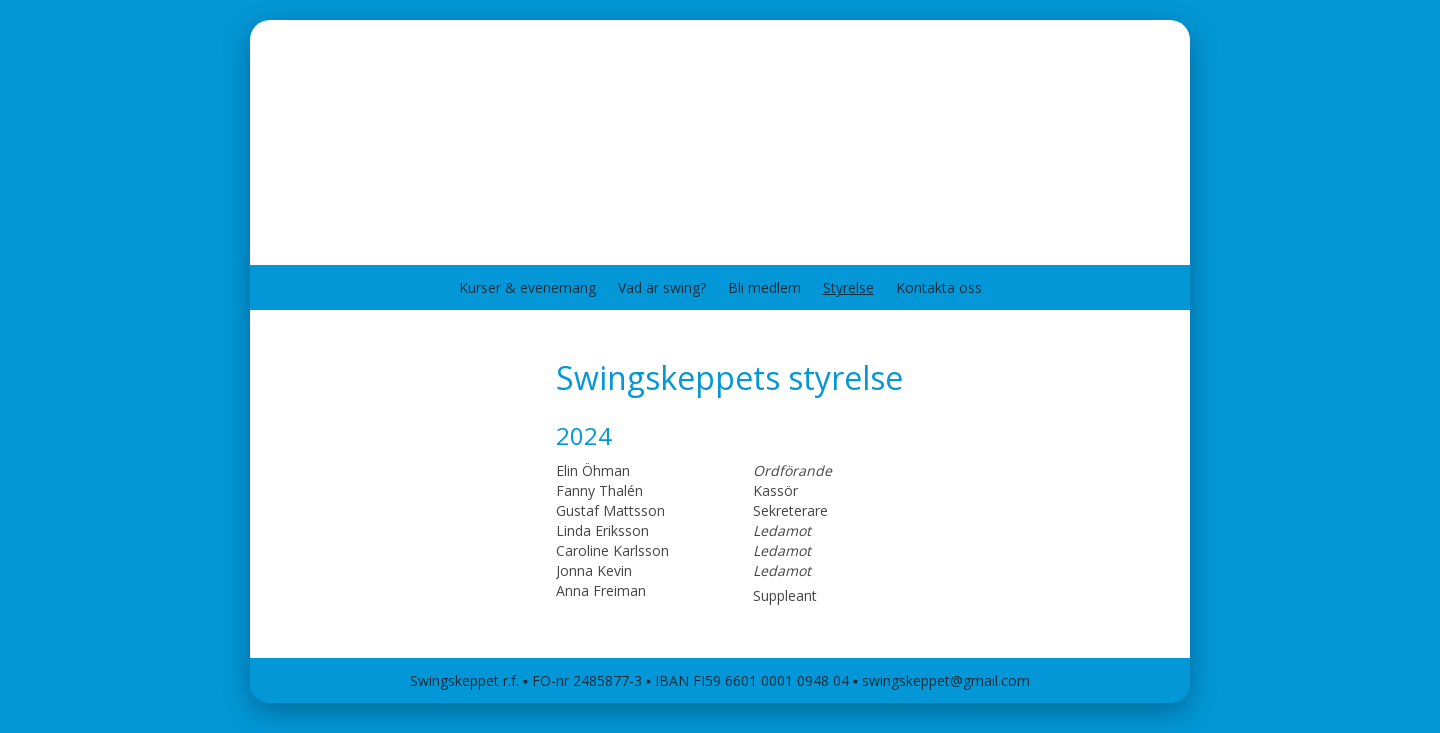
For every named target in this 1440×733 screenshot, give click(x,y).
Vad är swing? (662, 287)
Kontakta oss (939, 287)
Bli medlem (764, 287)
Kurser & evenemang (527, 287)
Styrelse (848, 287)
